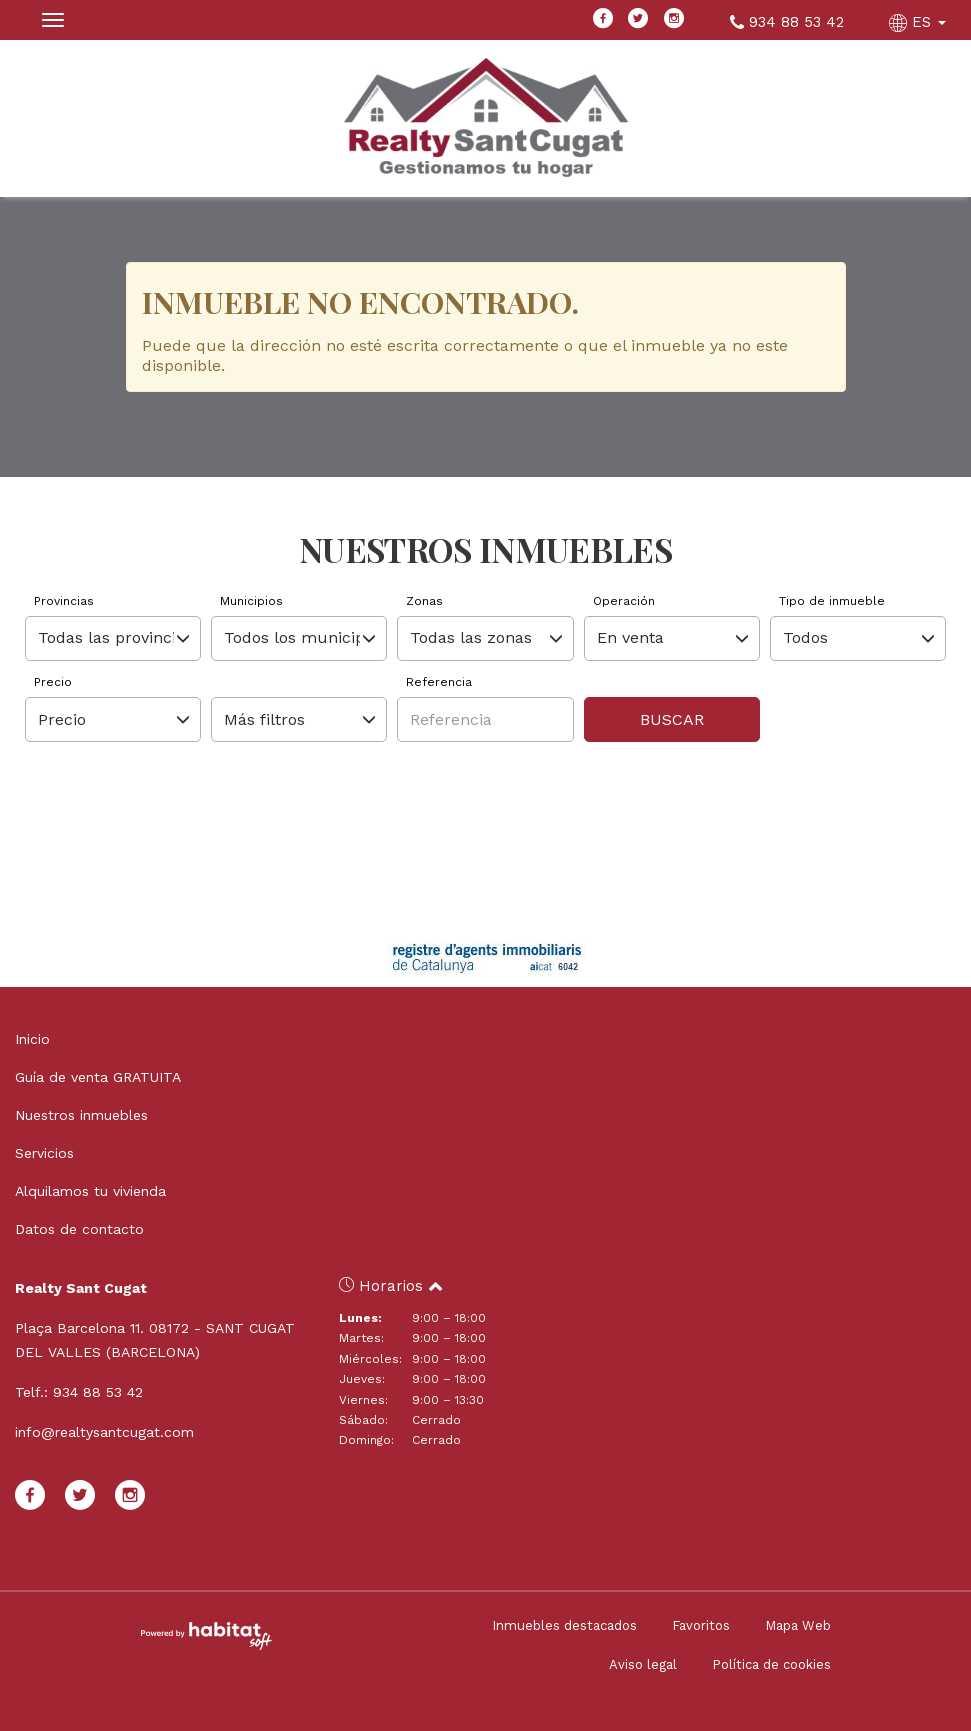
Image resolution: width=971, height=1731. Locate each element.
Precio (53, 682)
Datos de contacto (79, 1229)
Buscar (672, 719)
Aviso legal (643, 1664)
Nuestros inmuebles (81, 1115)
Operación (624, 601)
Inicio (32, 1039)
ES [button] (920, 22)
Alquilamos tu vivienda (90, 1191)
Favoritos (701, 1625)
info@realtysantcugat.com (104, 1432)
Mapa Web (798, 1625)
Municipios (251, 601)
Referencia (439, 682)
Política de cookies (771, 1664)
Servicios (44, 1153)
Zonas (424, 601)
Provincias (64, 601)
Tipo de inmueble (832, 601)
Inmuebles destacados (564, 1625)
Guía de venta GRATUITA (98, 1077)
